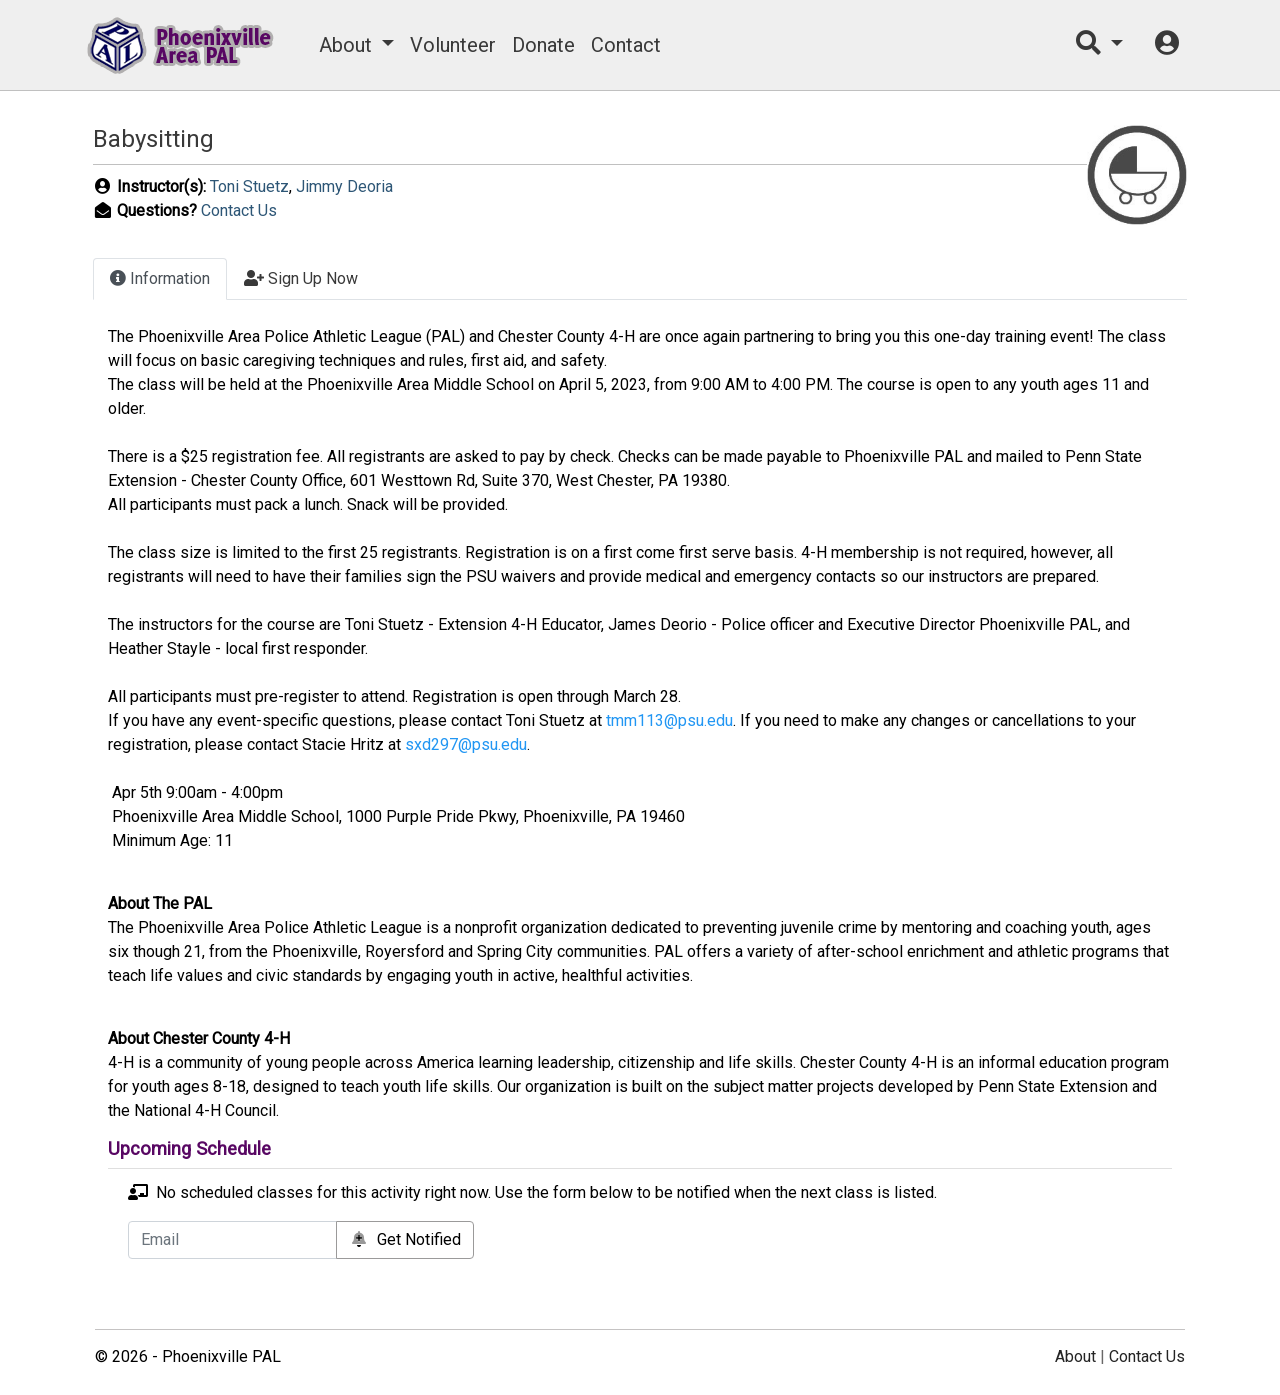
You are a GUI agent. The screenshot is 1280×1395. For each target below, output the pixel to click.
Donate (543, 45)
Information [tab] (160, 278)
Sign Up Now (301, 278)
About (345, 45)
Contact (626, 45)
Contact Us (239, 210)
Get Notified (405, 1239)
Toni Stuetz (249, 186)
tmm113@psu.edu (669, 720)
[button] (1099, 45)
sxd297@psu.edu (466, 744)
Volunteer (453, 45)
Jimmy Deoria (344, 186)
